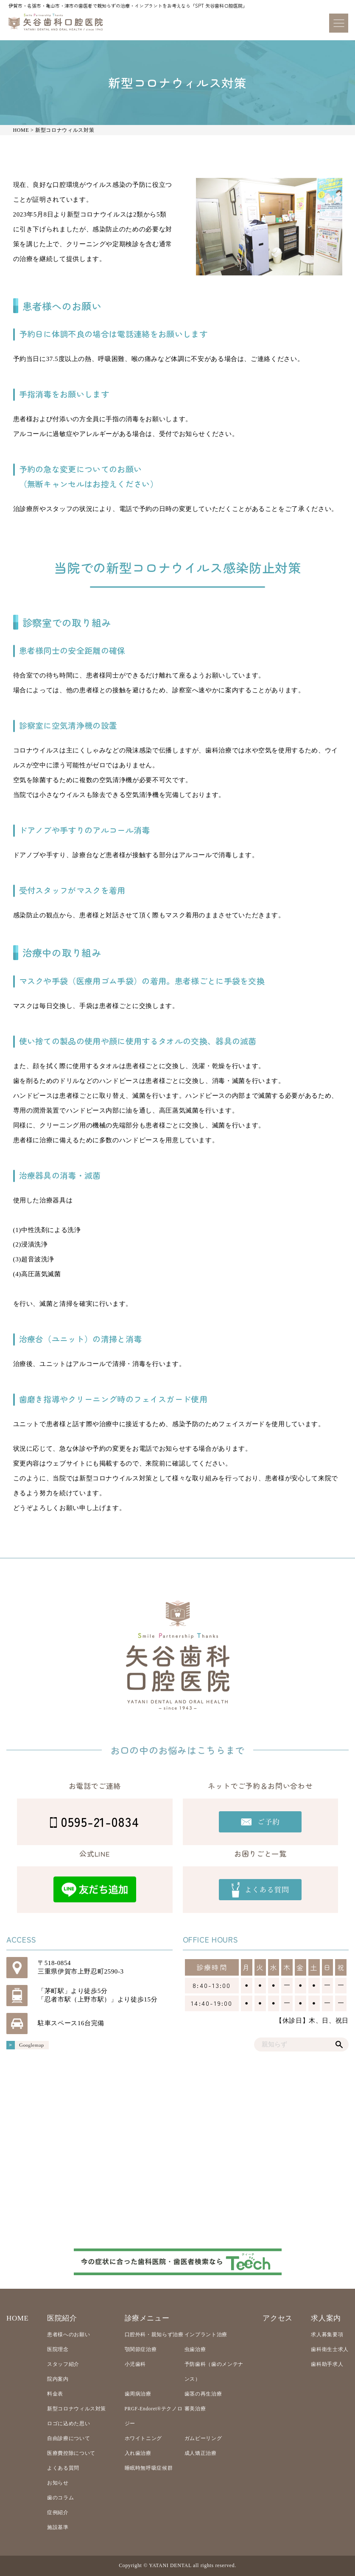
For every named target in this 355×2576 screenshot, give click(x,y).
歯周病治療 (138, 2393)
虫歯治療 (195, 2349)
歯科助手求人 (327, 2364)
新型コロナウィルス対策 (76, 2408)
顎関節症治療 (141, 2349)
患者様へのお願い (68, 2334)
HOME (17, 2318)
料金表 (55, 2393)
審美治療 (195, 2408)
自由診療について (68, 2438)
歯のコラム (60, 2497)
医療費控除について (71, 2453)
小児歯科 (135, 2364)
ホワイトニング (143, 2438)
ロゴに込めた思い (68, 2423)
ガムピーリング (203, 2438)
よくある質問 (63, 2468)
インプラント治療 (205, 2334)
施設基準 (58, 2527)
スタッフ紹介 (63, 2364)
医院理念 (58, 2349)
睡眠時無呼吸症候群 (149, 2468)
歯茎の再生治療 (203, 2393)
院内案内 (58, 2379)
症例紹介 (58, 2512)
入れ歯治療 (138, 2453)
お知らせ (58, 2482)
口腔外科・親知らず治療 (154, 2334)
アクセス (278, 2318)
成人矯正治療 (200, 2453)
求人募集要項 (327, 2334)
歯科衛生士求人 (329, 2349)
